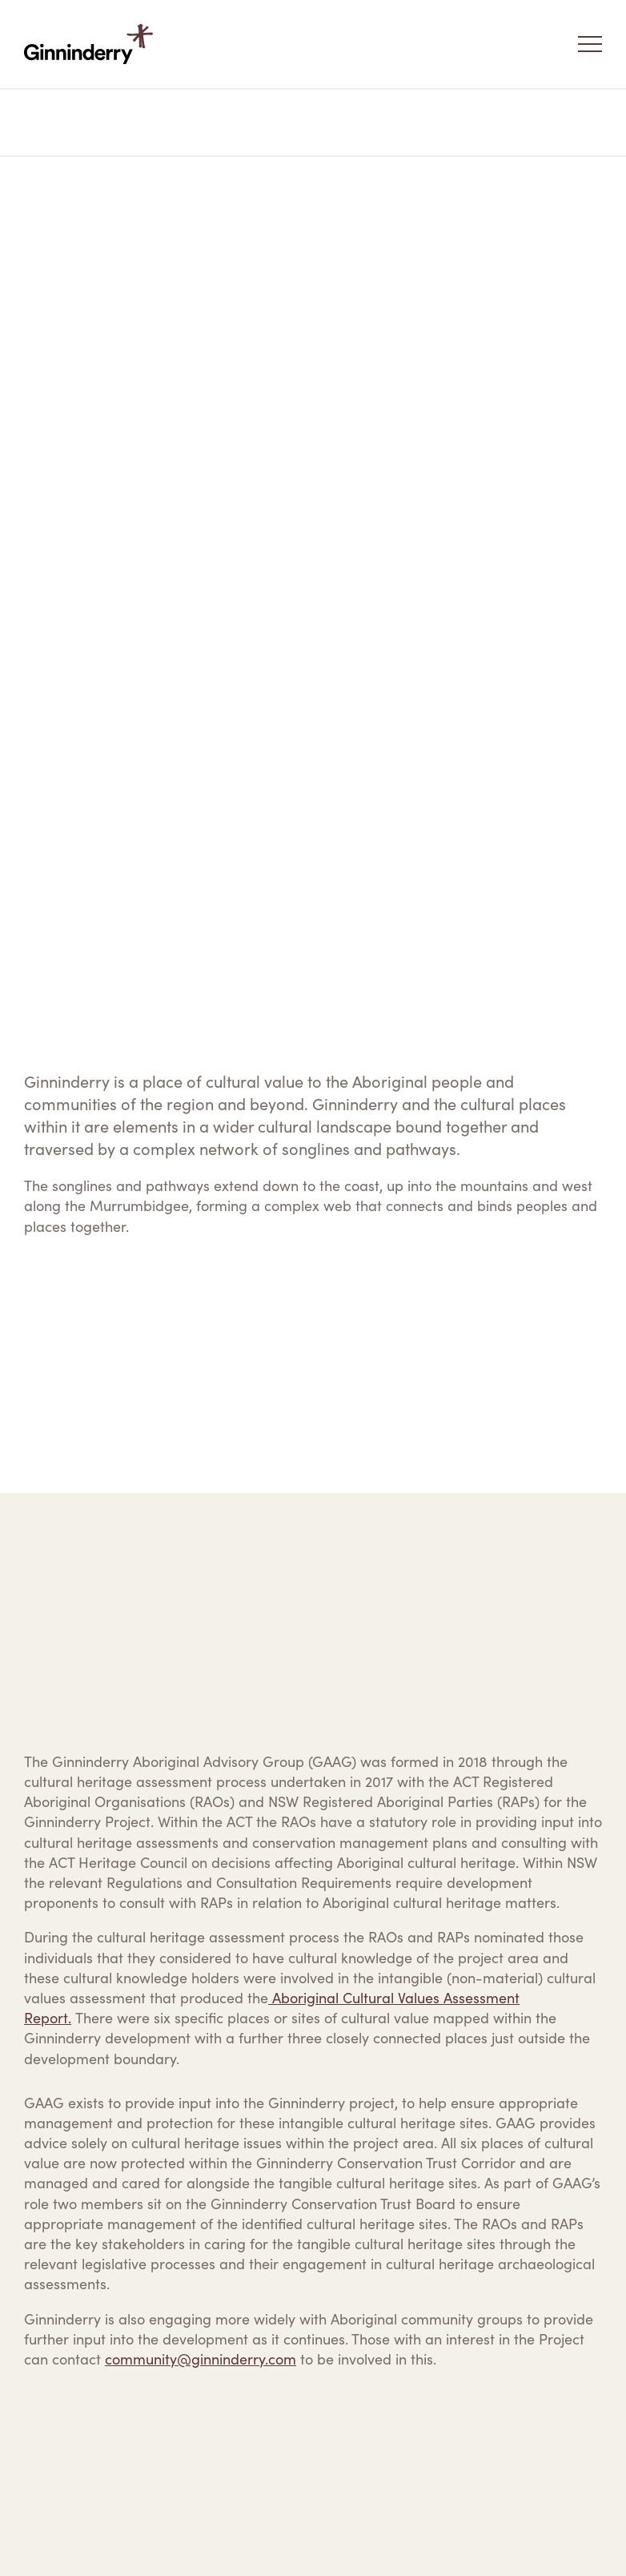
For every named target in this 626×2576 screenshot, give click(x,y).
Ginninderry (92, 44)
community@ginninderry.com (200, 2359)
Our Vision (107, 122)
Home (41, 122)
